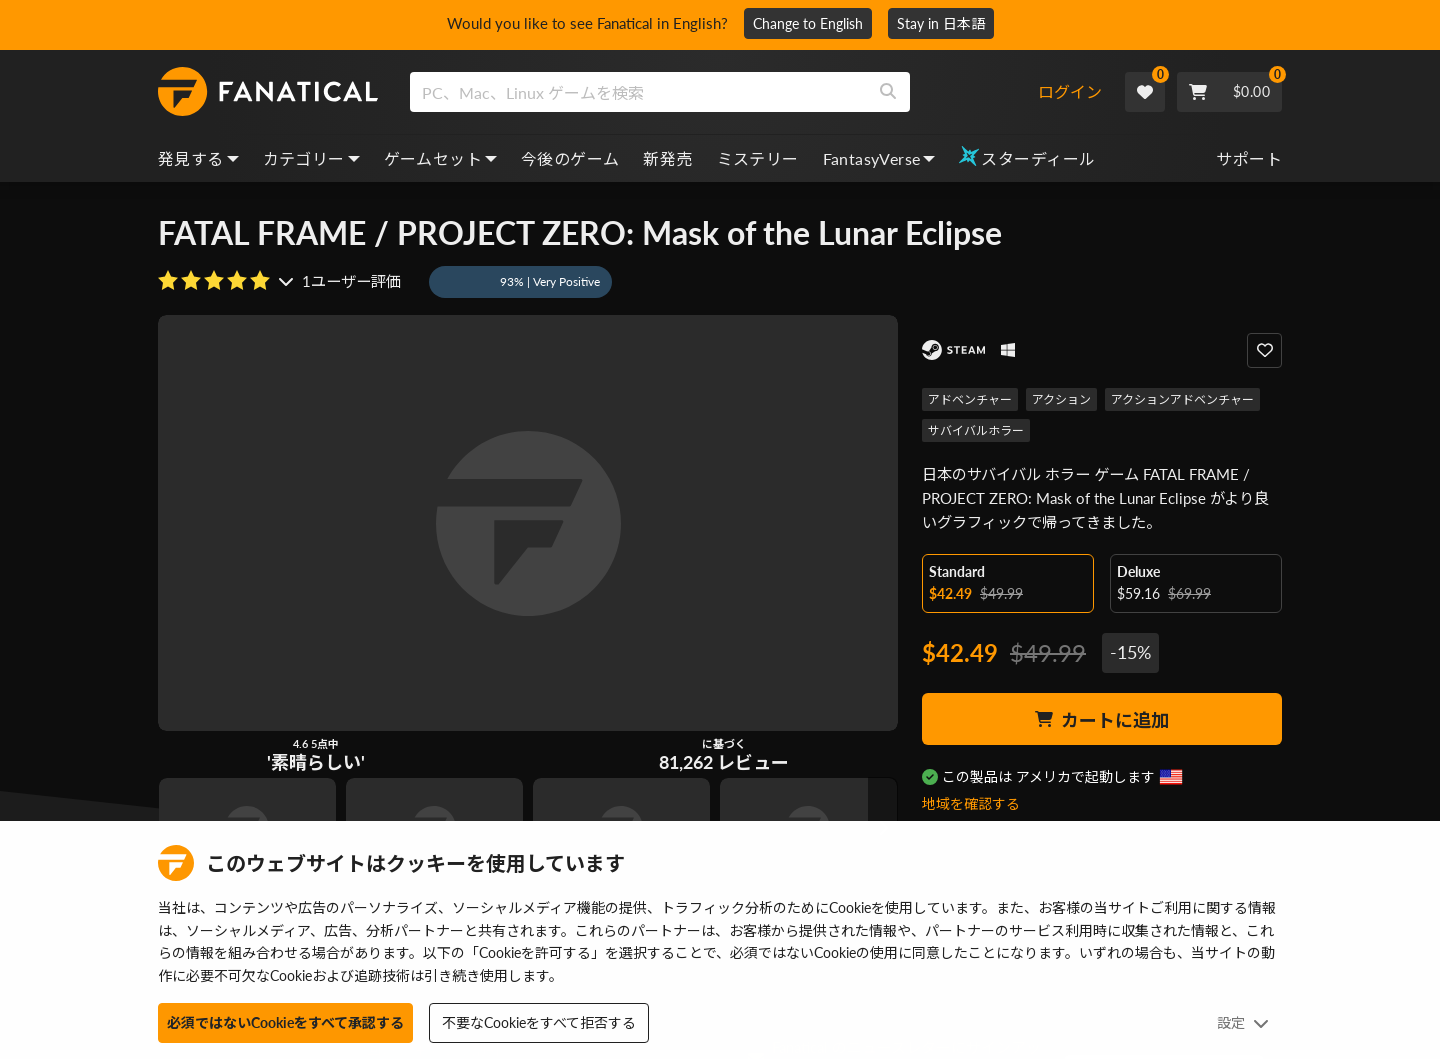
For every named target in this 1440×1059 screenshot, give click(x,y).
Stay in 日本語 (948, 23)
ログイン (1070, 91)
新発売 (667, 158)
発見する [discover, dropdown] (198, 158)
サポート (1249, 158)
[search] (638, 92)
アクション (1061, 399)
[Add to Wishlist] (1264, 350)
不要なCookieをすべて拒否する (539, 1022)
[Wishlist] (1145, 92)
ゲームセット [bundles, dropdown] (440, 158)
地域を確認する (971, 803)
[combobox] (723, 92)
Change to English (815, 23)
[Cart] (1229, 92)
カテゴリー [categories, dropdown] (311, 158)
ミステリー (758, 158)
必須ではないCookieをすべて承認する (285, 1022)
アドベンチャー (970, 399)
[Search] (888, 92)
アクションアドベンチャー (1182, 399)
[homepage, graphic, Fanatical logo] (268, 92)
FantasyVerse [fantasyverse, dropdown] (879, 158)
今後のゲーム (570, 158)
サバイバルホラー (976, 430)
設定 (1243, 1022)
